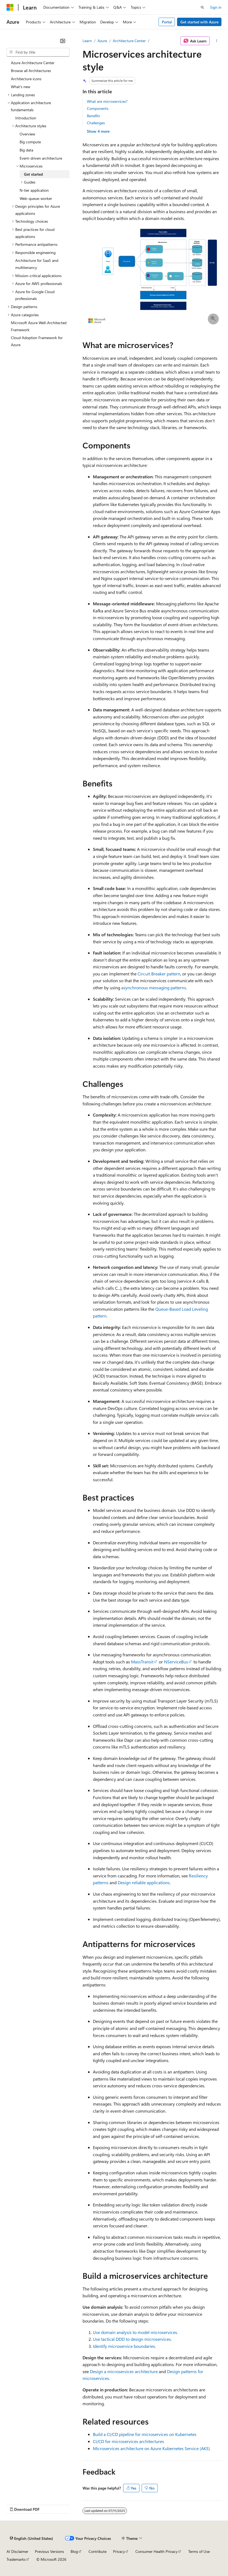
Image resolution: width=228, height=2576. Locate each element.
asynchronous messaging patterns (153, 987)
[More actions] (216, 40)
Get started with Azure (199, 21)
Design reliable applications (144, 1882)
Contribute (98, 2551)
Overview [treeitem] (27, 134)
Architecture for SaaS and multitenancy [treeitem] (36, 264)
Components (97, 108)
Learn (87, 40)
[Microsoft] (10, 7)
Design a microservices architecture (124, 2371)
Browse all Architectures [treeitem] (31, 70)
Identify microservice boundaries (124, 2346)
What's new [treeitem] (20, 86)
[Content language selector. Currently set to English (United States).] (31, 2538)
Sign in (215, 7)
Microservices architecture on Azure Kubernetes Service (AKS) (151, 2448)
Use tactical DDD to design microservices (132, 2339)
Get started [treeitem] (33, 174)
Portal (167, 21)
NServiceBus (176, 1661)
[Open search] (202, 7)
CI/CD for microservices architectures (128, 2441)
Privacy (119, 2551)
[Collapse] (62, 41)
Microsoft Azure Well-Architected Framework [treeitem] (38, 326)
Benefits (93, 115)
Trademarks (16, 2559)
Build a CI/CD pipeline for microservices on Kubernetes (144, 2434)
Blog (74, 2551)
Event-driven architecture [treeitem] (41, 158)
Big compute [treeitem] (30, 141)
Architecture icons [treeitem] (26, 78)
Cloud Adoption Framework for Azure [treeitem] (37, 341)
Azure (102, 40)
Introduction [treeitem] (25, 117)
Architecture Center (129, 40)
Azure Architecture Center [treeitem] (32, 62)
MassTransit (142, 1661)
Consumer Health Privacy (156, 2551)
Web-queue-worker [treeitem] (36, 198)
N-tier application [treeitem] (34, 190)
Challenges (96, 122)
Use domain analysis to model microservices (135, 2332)
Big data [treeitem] (26, 150)
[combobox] (38, 52)
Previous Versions (49, 2551)
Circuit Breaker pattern (159, 974)
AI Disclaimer (17, 2551)
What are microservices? (107, 101)
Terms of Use (199, 2551)
